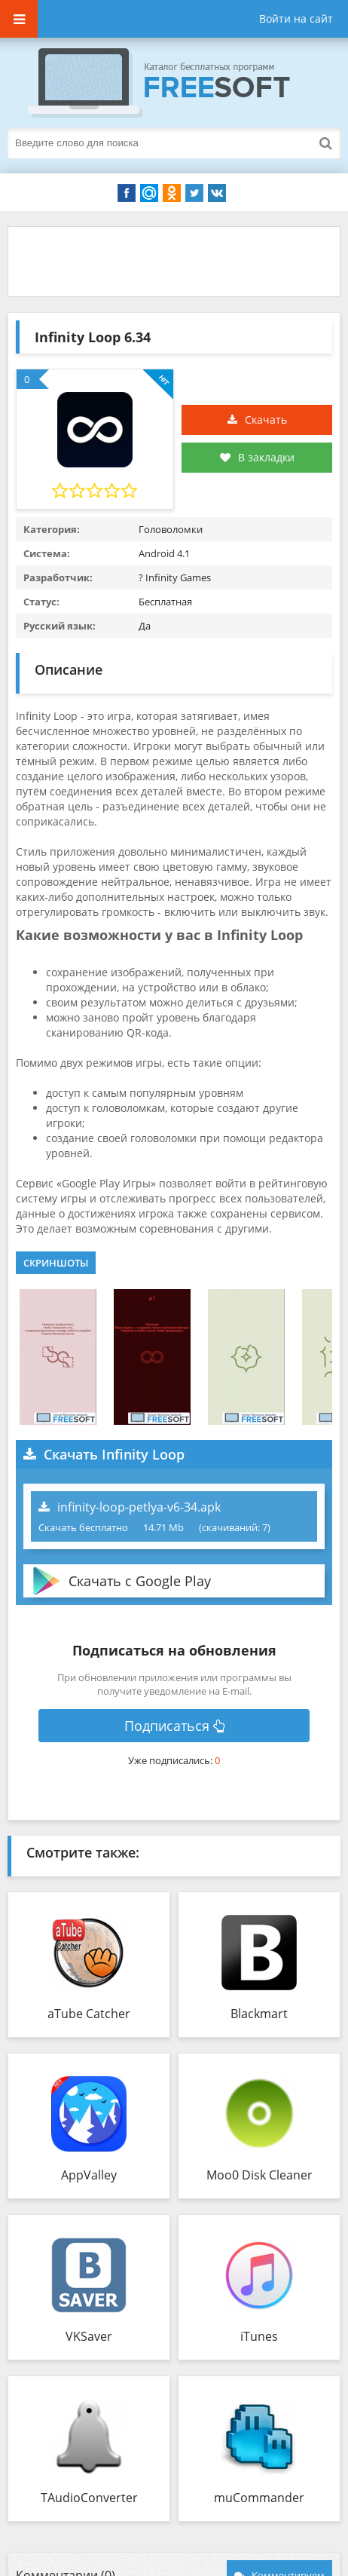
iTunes (259, 2336)
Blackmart (259, 2013)
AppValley (89, 2175)
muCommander (259, 2497)
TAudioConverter (89, 2497)
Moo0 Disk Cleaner (259, 2175)
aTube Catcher (88, 2013)
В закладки (257, 457)
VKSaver (89, 2336)
